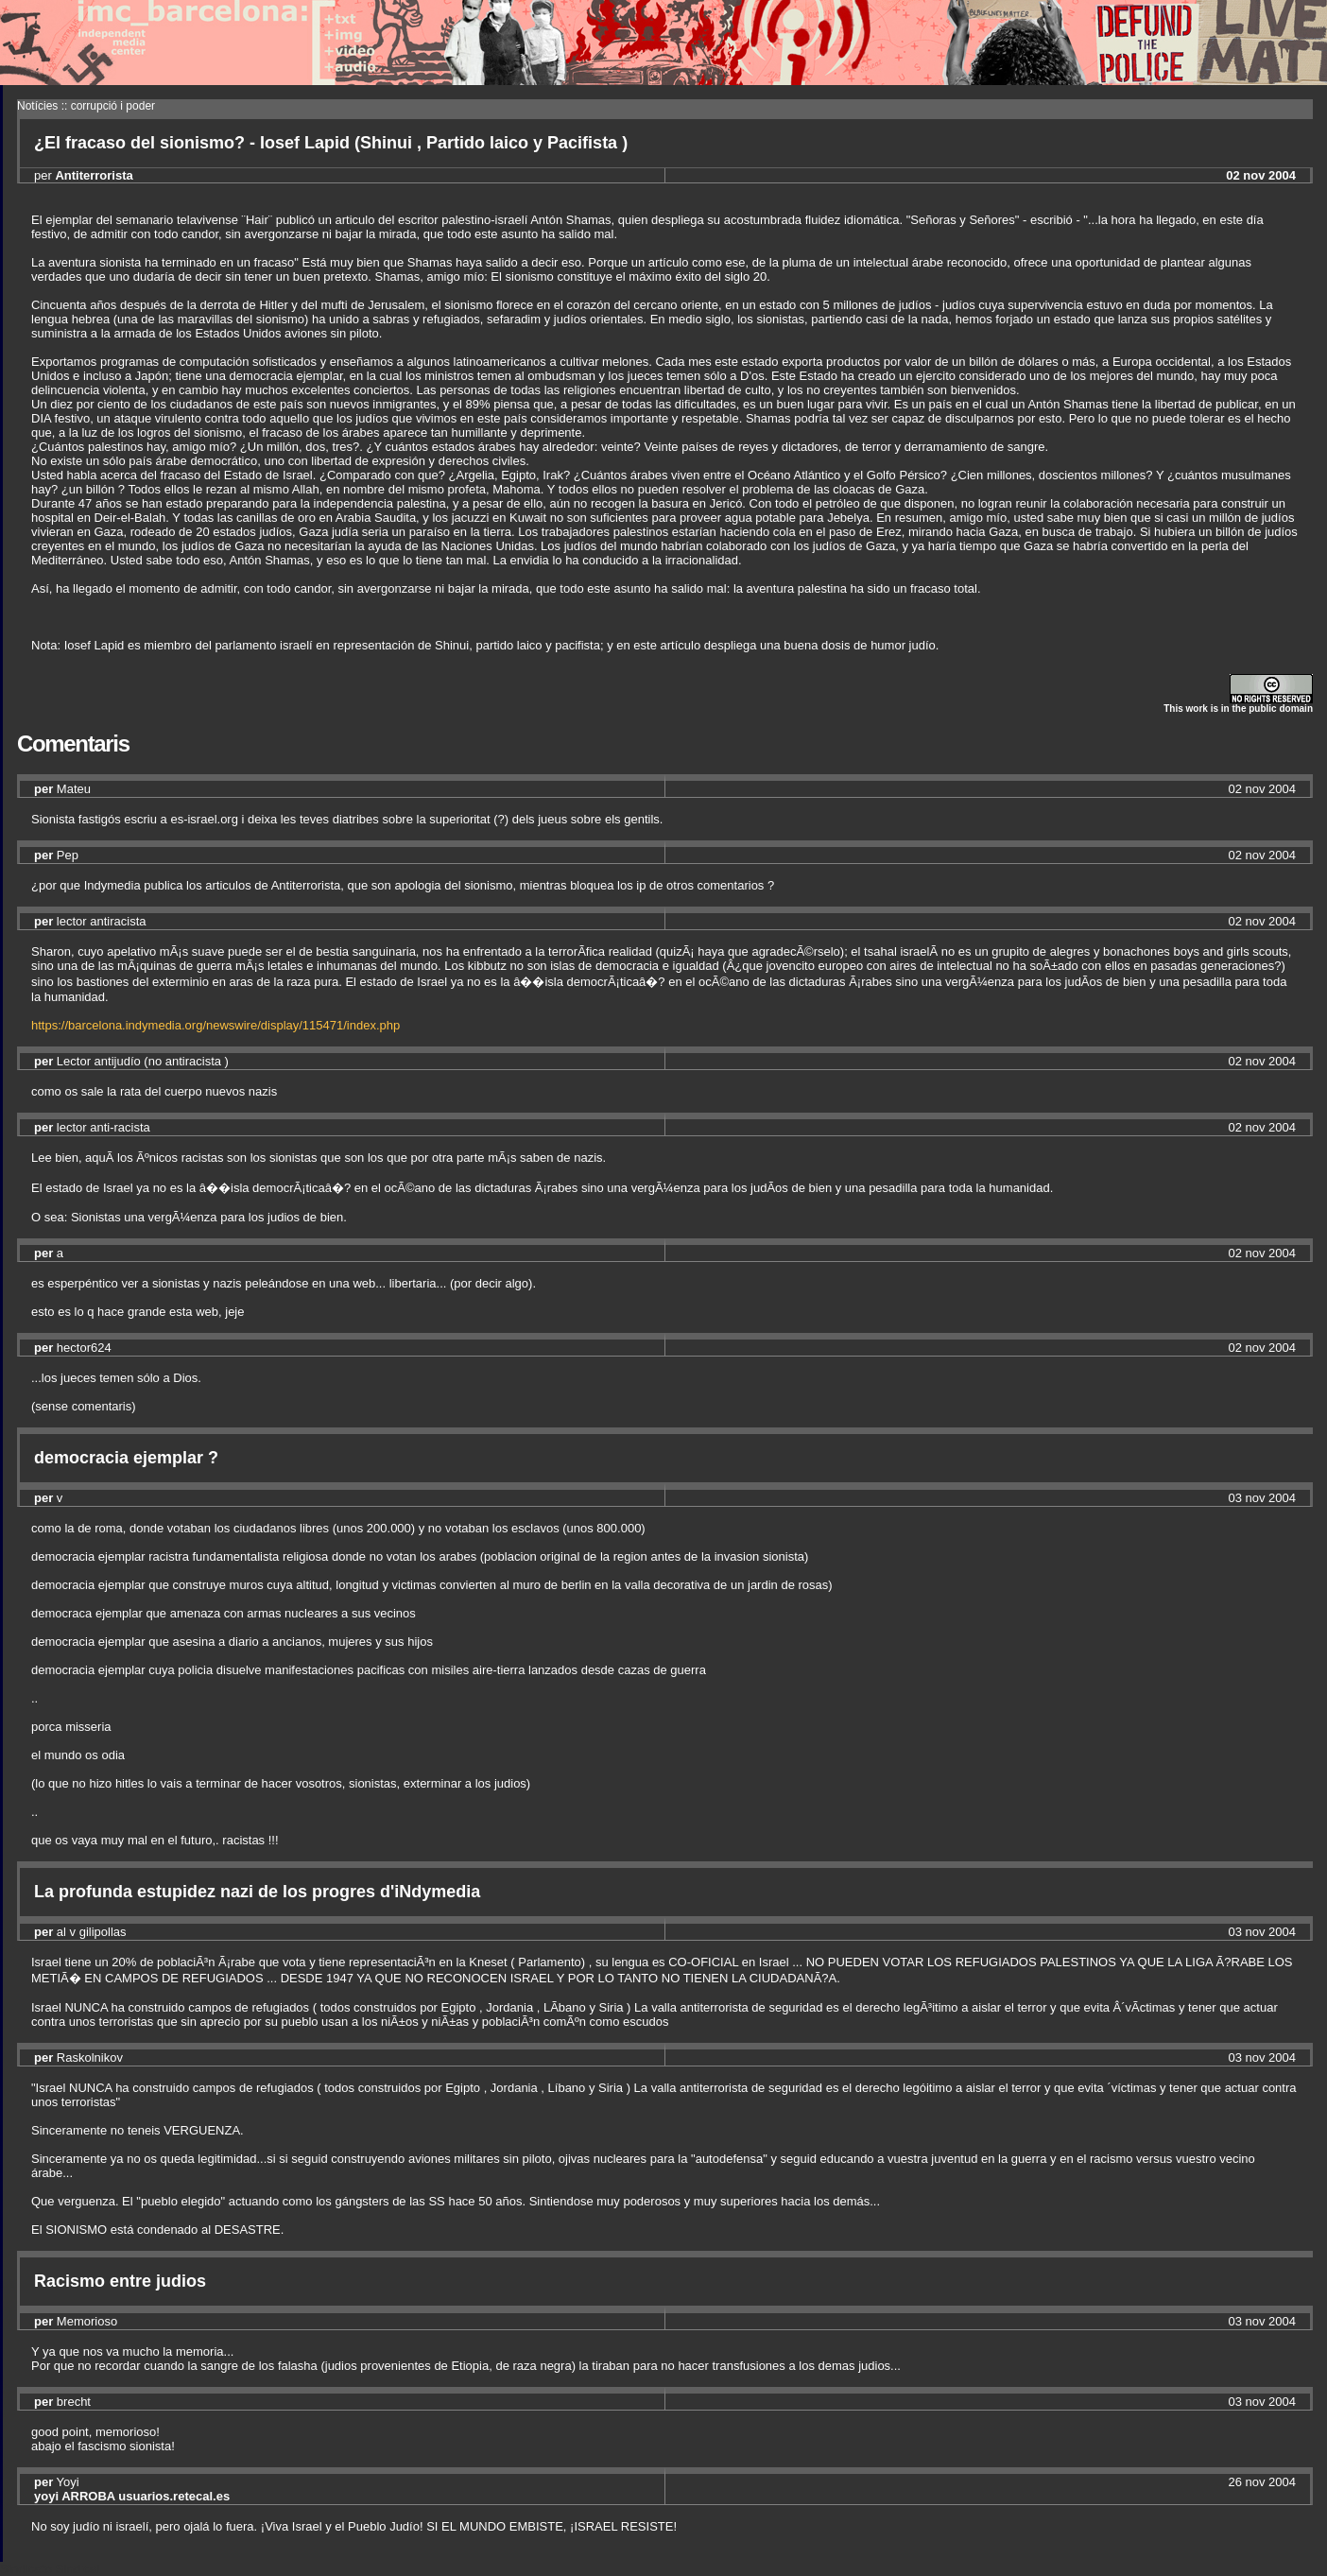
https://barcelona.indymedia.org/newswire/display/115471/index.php (215, 1025)
